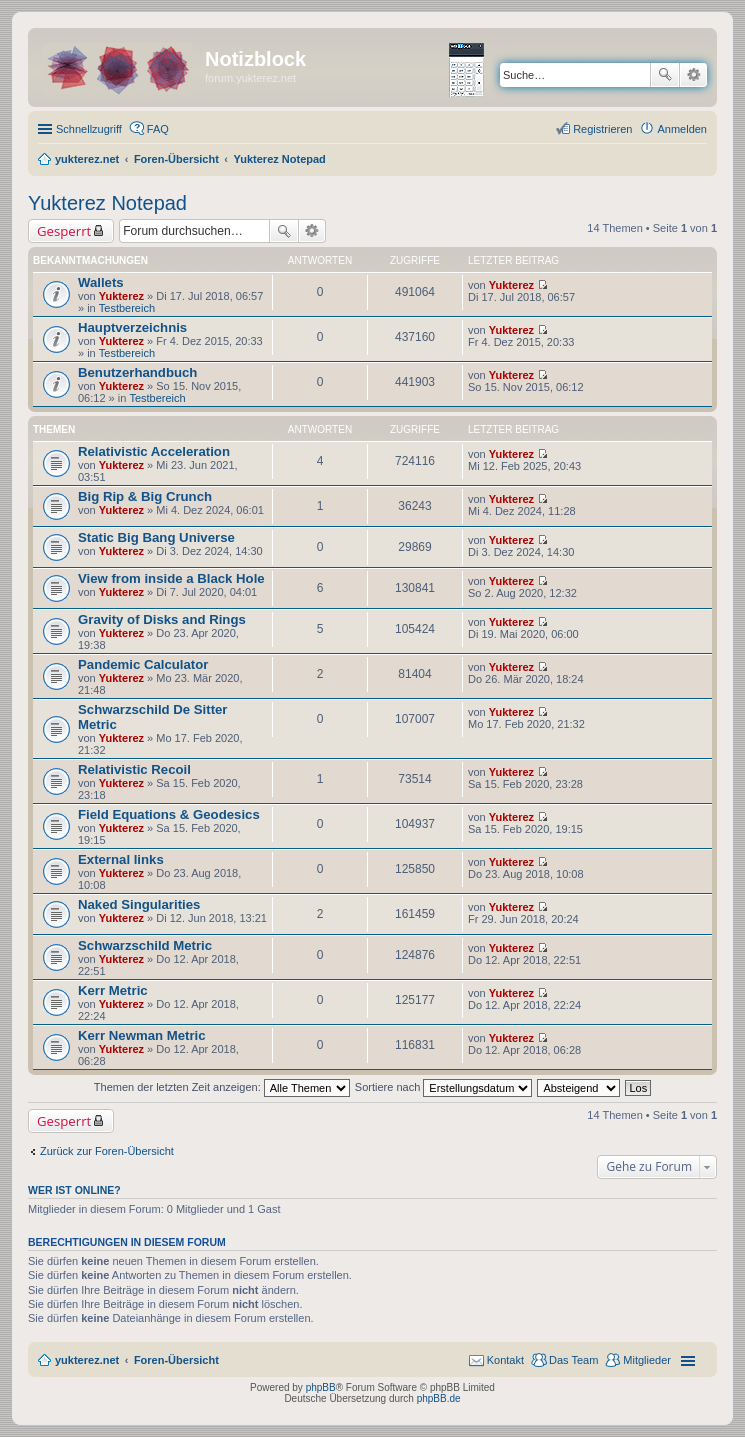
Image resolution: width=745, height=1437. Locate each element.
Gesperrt (64, 231)
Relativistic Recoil (134, 769)
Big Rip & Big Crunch (145, 496)
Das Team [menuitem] (573, 1360)
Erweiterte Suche (693, 75)
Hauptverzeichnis (132, 327)
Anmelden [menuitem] (682, 129)
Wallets (101, 282)
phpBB (321, 1387)
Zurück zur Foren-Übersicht (107, 1151)
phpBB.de (439, 1398)
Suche (665, 75)
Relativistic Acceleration (154, 451)
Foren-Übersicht (176, 1360)
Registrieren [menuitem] (602, 129)
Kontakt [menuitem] (505, 1360)
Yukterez (121, 296)
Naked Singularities (139, 904)
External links (121, 859)
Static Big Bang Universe (156, 537)
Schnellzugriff (89, 129)
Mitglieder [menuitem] (647, 1360)
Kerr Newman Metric (142, 1035)
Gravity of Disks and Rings (162, 619)
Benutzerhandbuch (137, 372)
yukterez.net (87, 1360)
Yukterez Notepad (107, 203)
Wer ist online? (74, 1190)
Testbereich (127, 308)
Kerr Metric (113, 990)
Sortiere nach (443, 1087)
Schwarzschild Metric (145, 945)
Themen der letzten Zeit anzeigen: (222, 1087)
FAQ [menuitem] (158, 129)
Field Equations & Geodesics (169, 814)
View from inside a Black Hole (171, 578)
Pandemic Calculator (143, 664)
